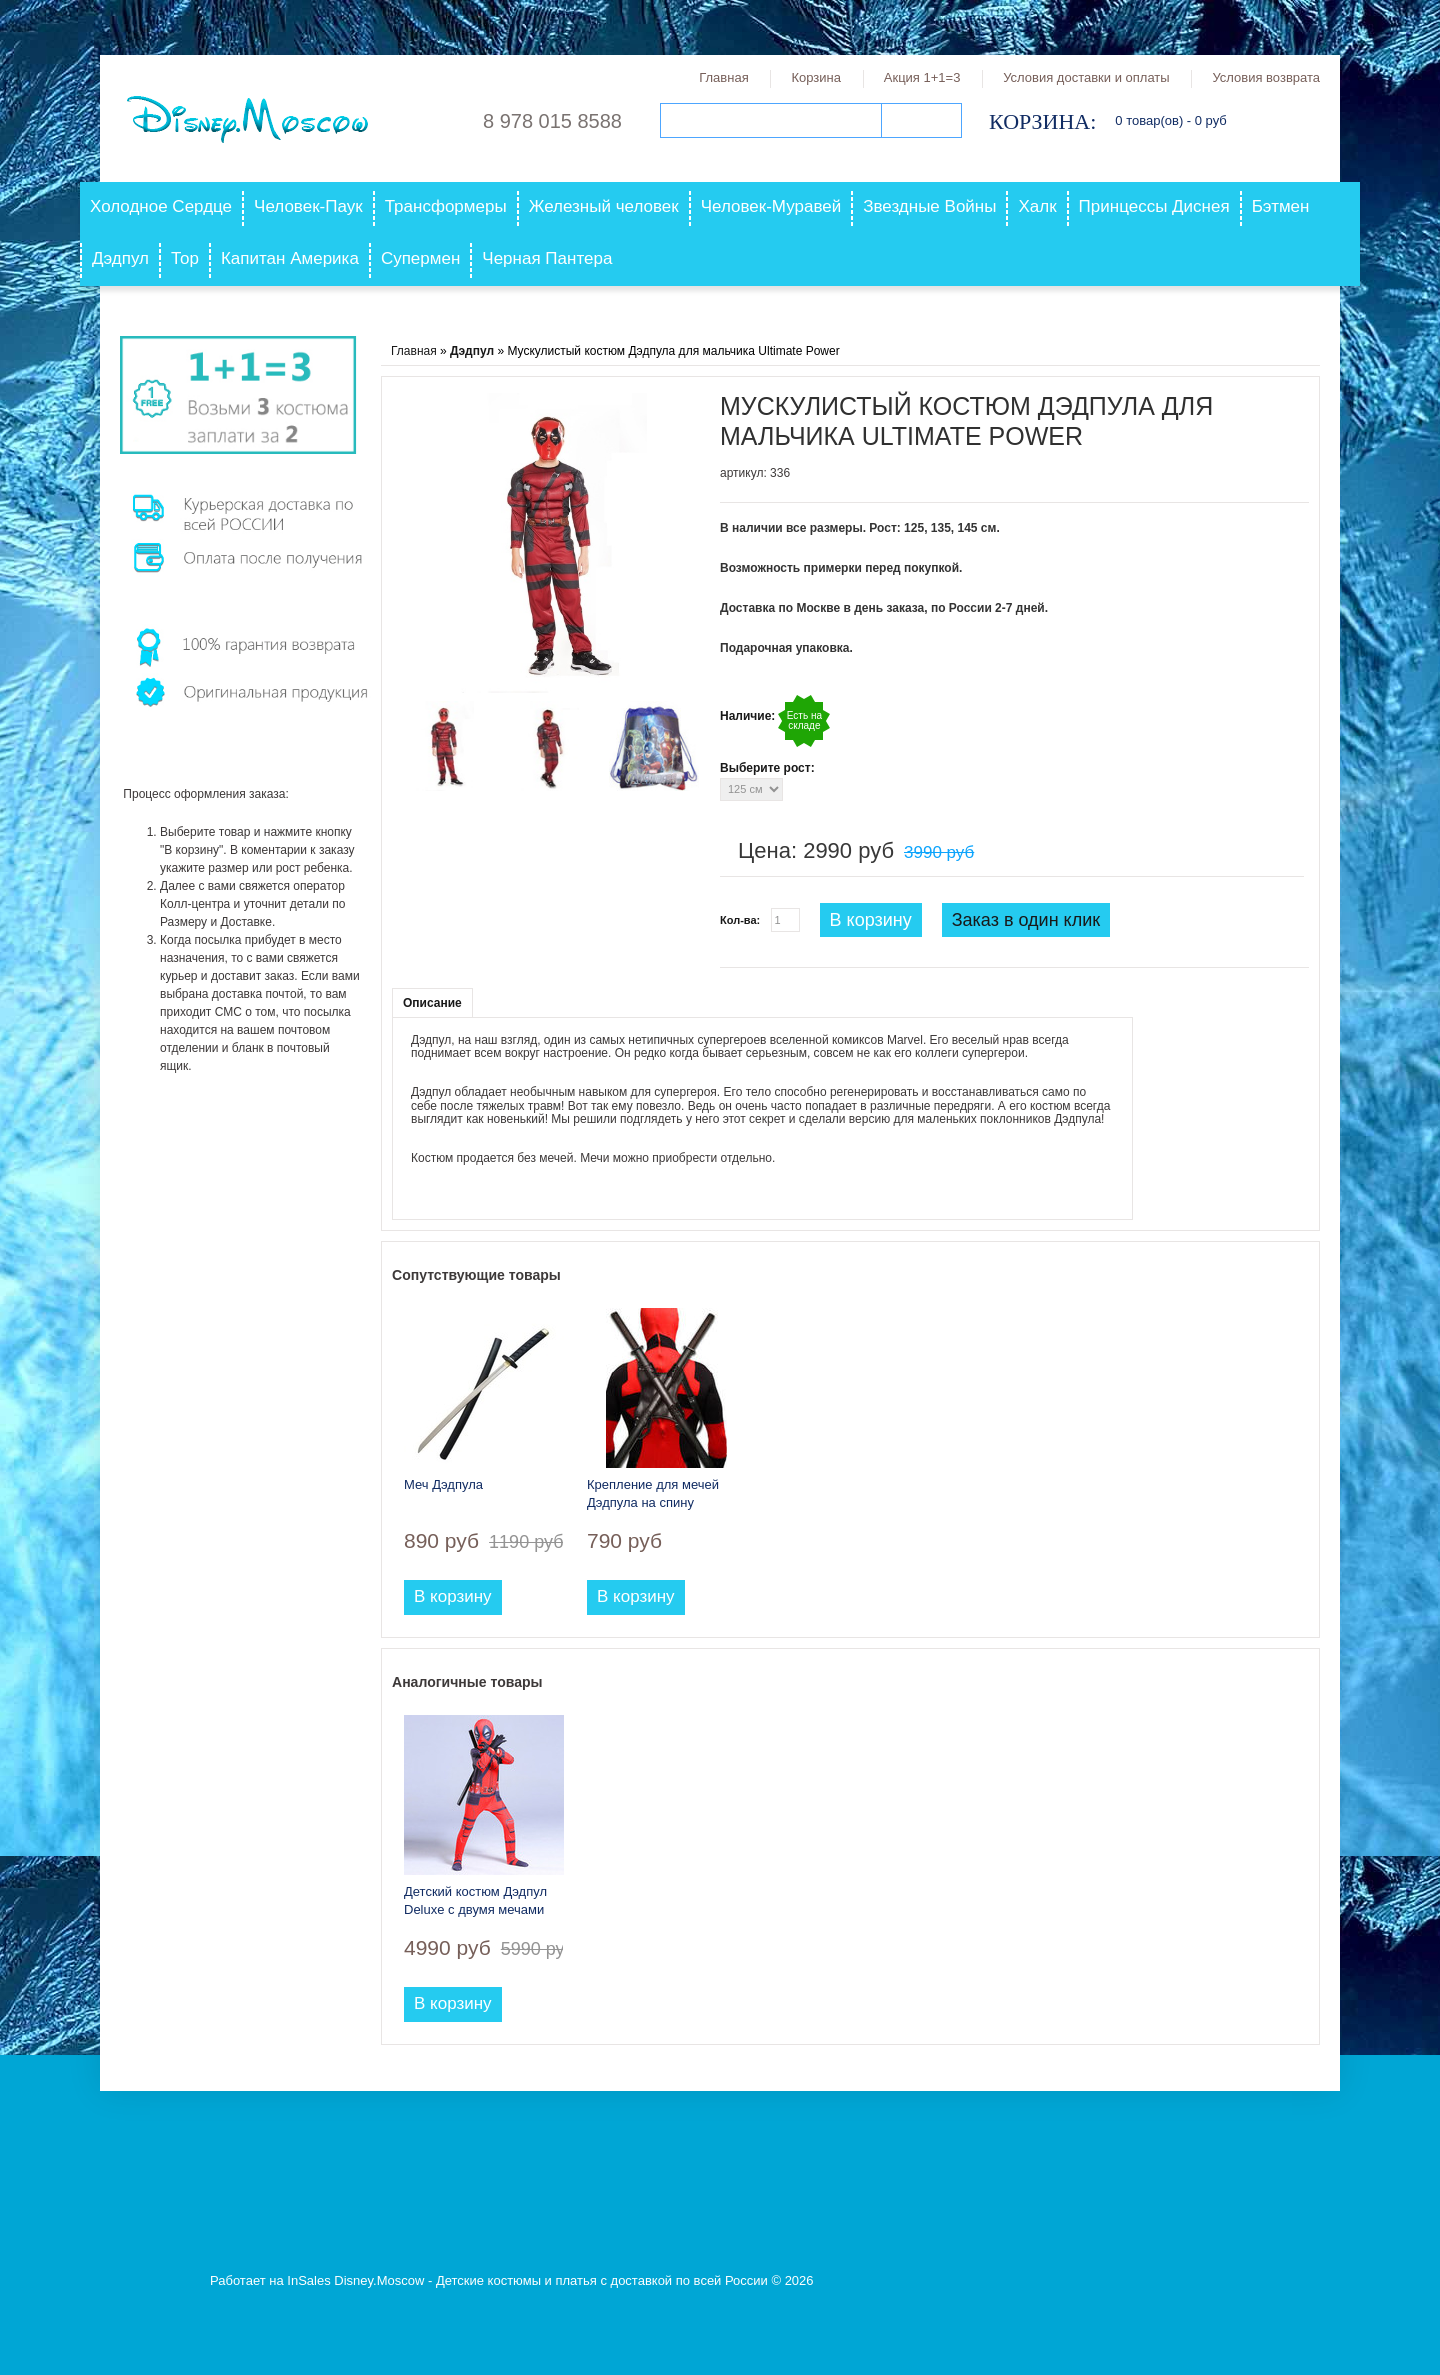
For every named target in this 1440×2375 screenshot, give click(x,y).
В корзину (871, 920)
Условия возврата (1266, 77)
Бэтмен (1281, 206)
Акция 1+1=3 (922, 77)
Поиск (921, 120)
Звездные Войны (929, 206)
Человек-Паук (308, 206)
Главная (723, 77)
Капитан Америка (290, 258)
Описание (432, 1003)
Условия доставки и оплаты (1086, 77)
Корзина (816, 77)
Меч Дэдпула (443, 1484)
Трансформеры (446, 206)
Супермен (420, 258)
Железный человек (604, 206)
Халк (1037, 206)
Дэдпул (120, 258)
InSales (308, 2280)
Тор (185, 258)
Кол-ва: (740, 920)
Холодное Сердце (161, 206)
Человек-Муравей (771, 206)
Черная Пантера (547, 258)
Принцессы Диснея (1154, 206)
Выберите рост (765, 768)
